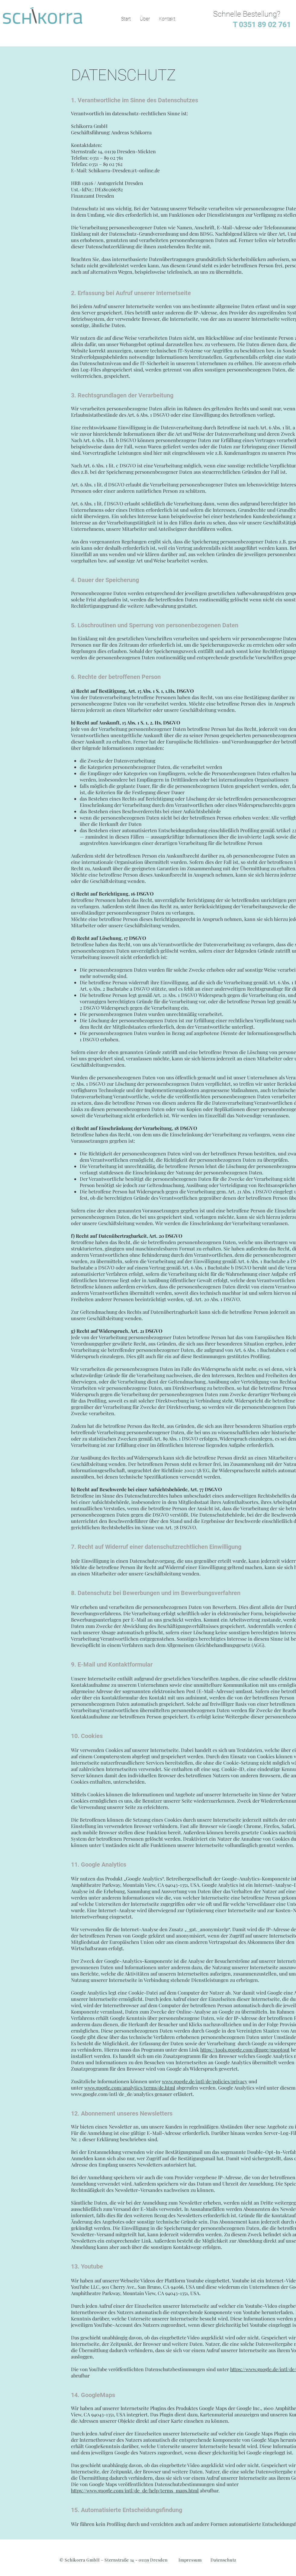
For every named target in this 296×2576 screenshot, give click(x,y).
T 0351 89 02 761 (260, 24)
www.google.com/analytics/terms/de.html (129, 2087)
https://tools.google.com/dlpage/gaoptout (245, 2049)
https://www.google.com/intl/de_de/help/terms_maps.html (135, 2490)
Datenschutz (223, 2560)
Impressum (190, 2560)
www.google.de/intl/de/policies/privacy (204, 2081)
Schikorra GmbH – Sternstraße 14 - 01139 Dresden (116, 2560)
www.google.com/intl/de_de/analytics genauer (121, 2094)
